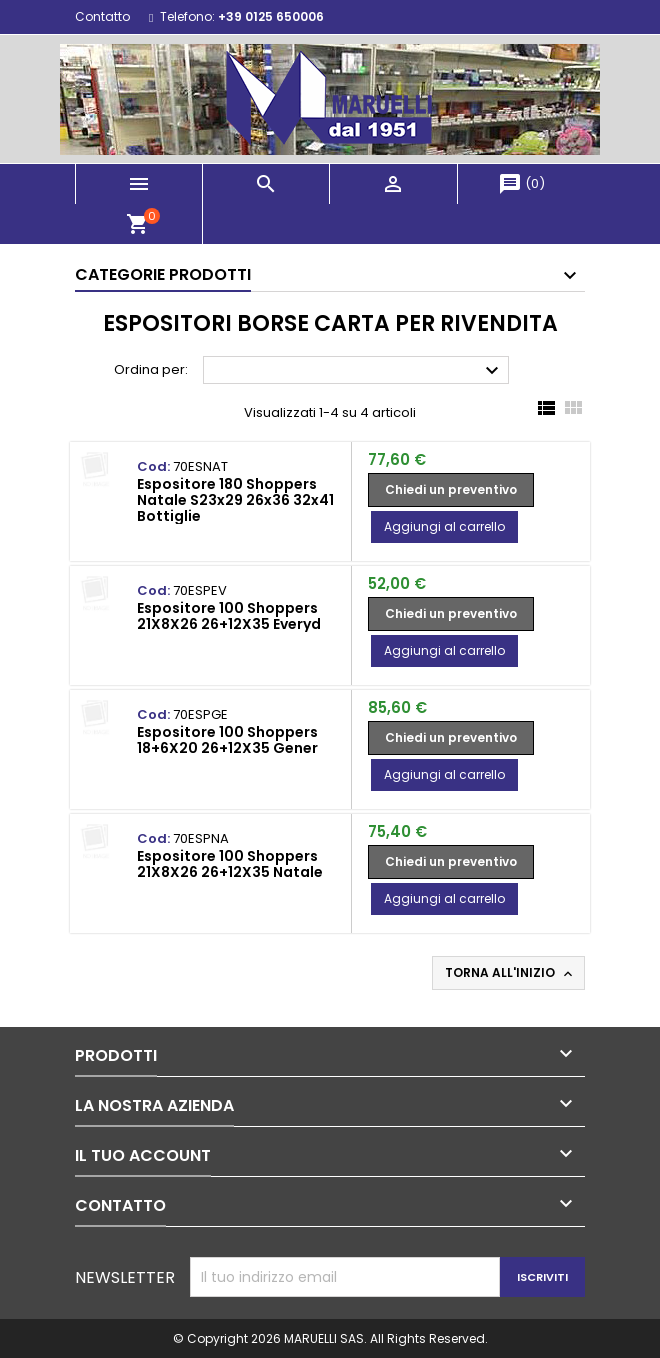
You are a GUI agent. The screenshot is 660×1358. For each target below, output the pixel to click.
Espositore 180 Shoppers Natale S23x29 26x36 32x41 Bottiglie (235, 500)
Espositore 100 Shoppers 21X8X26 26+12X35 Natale (230, 864)
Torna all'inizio (510, 973)
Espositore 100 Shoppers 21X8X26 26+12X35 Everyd (229, 616)
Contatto (102, 16)
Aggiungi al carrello (444, 526)
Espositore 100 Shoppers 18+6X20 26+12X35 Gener (227, 740)
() (521, 183)
